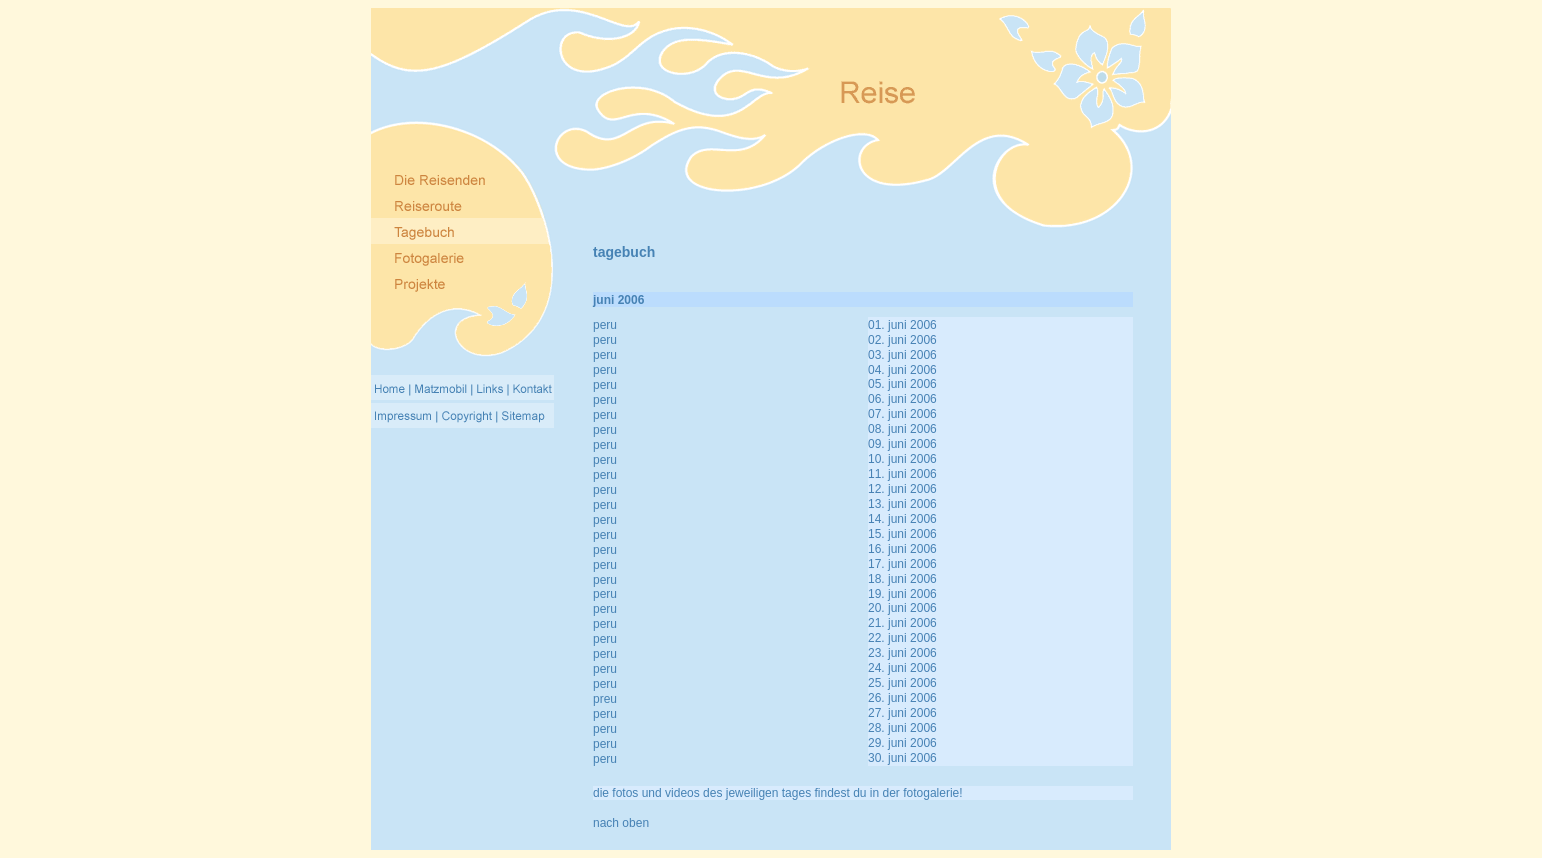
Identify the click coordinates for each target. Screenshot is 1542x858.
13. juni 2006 (902, 504)
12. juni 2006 (902, 489)
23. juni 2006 (902, 653)
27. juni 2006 (902, 713)
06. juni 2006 (902, 399)
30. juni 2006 (902, 758)
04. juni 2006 (902, 370)
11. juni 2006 (902, 474)
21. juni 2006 (902, 623)
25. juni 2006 (902, 683)
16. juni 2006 (902, 549)
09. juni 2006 (902, 444)
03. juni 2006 (902, 355)
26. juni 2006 (902, 698)
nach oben (621, 823)
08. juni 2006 (902, 429)
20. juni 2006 (902, 608)
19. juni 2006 (902, 594)
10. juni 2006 (902, 459)
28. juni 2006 (902, 728)
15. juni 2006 (902, 534)
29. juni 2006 (902, 743)
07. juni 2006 (902, 414)
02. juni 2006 (902, 340)
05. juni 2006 (902, 384)
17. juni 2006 (902, 564)
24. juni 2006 (902, 668)
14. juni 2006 (902, 519)
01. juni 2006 (902, 325)
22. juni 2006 (902, 638)
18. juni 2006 (902, 579)
